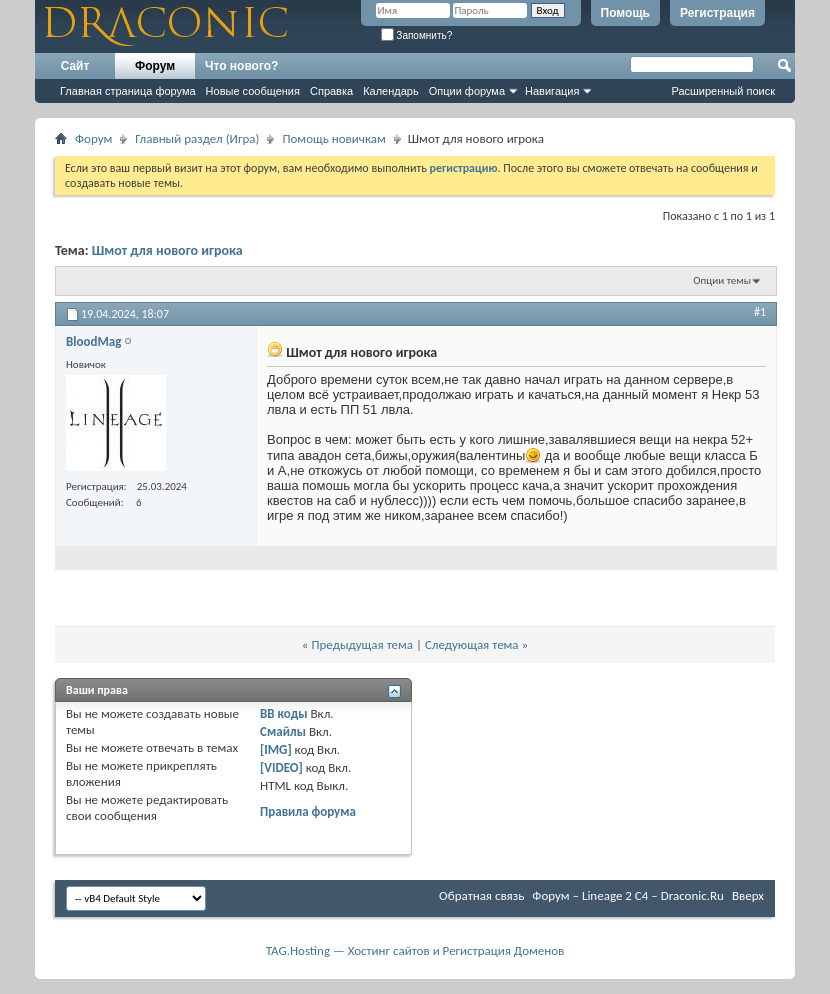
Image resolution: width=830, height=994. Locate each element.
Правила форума (308, 811)
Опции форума (467, 91)
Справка (331, 91)
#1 (760, 312)
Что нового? (241, 66)
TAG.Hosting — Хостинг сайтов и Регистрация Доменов (415, 950)
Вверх (748, 895)
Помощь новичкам (333, 138)
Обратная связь (481, 895)
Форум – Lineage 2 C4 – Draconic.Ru (628, 895)
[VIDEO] (281, 767)
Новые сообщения (253, 91)
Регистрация (717, 13)
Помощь (625, 13)
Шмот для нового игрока (167, 250)
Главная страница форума (128, 91)
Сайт (75, 66)
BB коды (284, 713)
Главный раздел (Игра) (197, 138)
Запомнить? (417, 35)
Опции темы (722, 280)
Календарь (391, 91)
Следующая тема (472, 644)
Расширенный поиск (723, 91)
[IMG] (276, 749)
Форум (155, 66)
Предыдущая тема (362, 644)
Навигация (552, 91)
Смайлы (283, 731)
